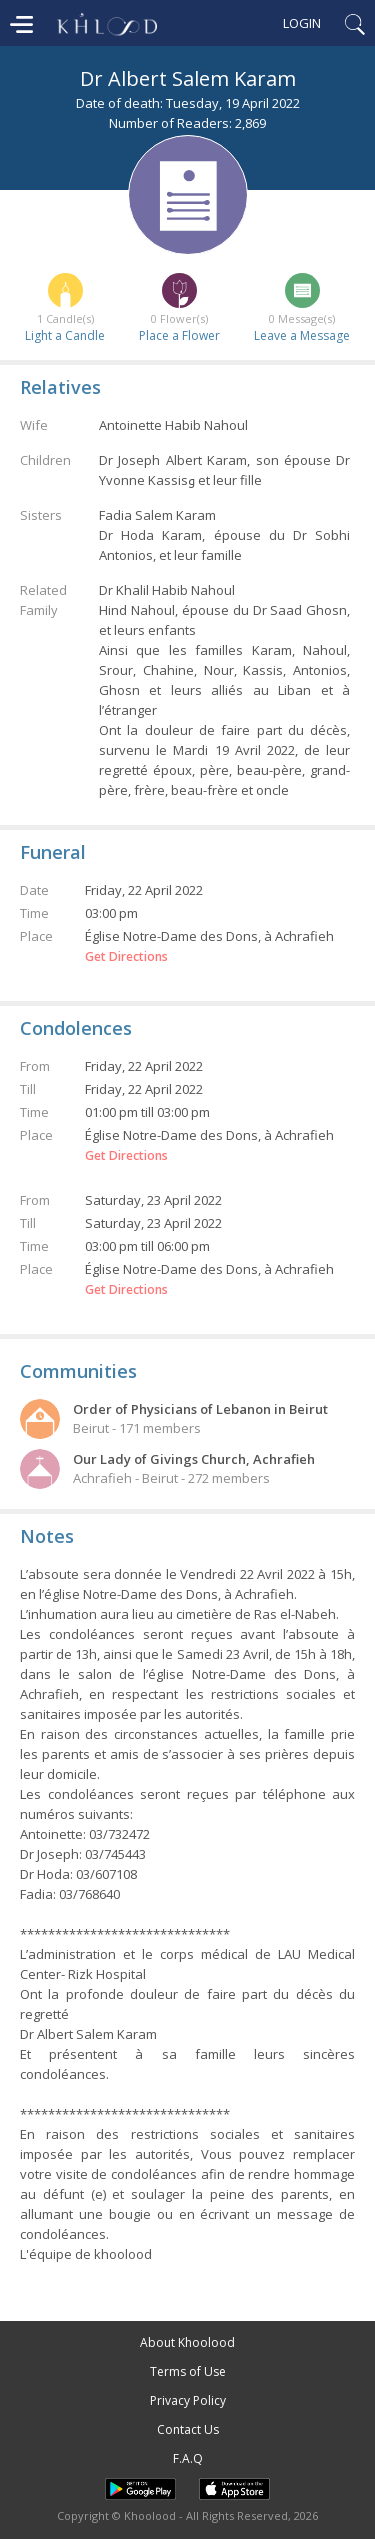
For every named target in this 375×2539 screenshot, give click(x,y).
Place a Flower (179, 335)
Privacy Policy (188, 2400)
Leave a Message (302, 335)
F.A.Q (188, 2458)
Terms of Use (188, 2371)
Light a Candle (65, 335)
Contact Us (188, 2429)
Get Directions (126, 957)
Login (302, 23)
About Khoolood (187, 2342)
